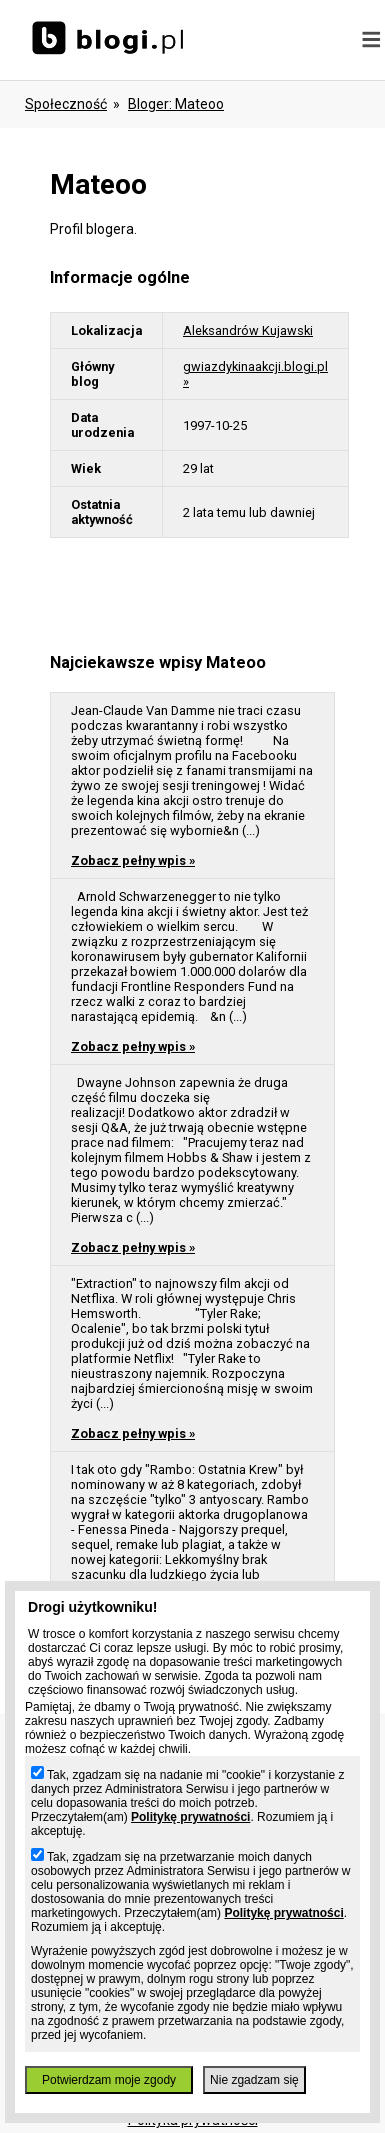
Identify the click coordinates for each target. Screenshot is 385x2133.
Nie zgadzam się (254, 2080)
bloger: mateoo (176, 104)
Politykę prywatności (190, 1817)
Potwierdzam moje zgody (109, 2080)
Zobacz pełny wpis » (133, 860)
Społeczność (66, 104)
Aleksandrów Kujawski (248, 330)
